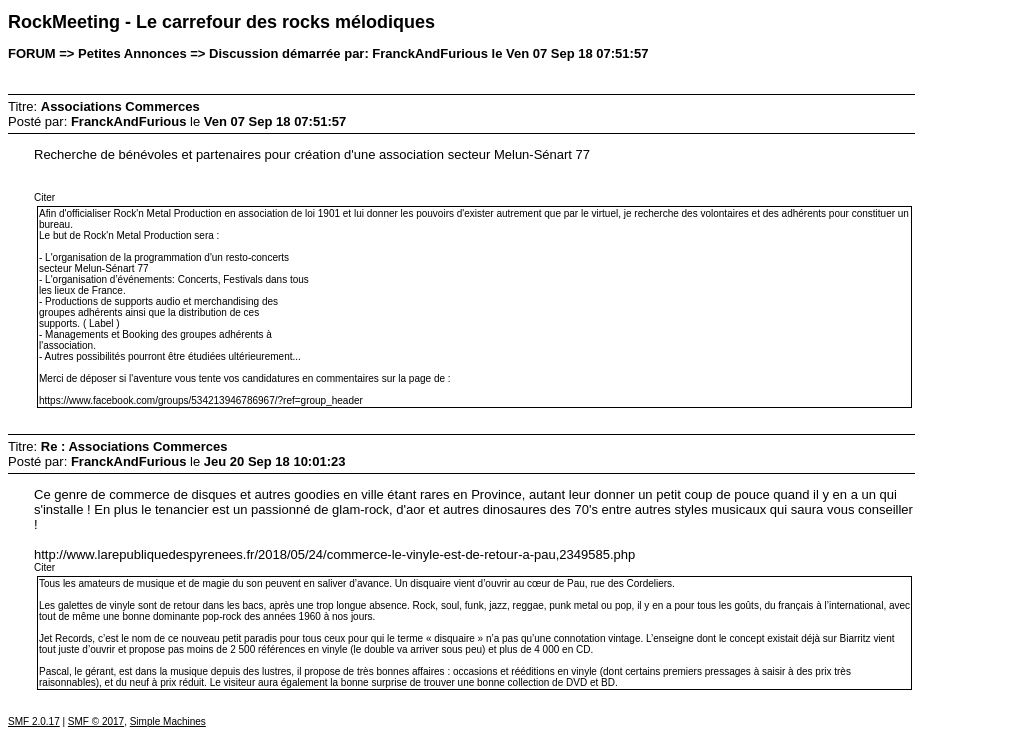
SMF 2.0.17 (34, 721)
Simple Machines (168, 721)
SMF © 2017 (96, 721)
